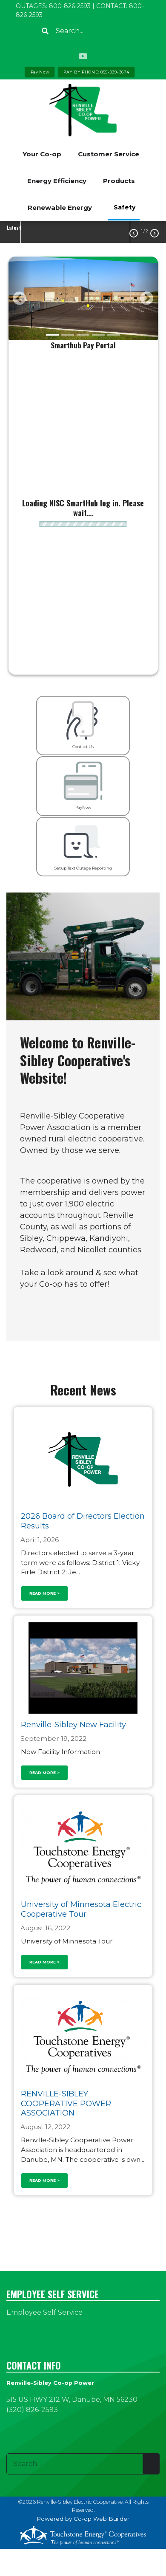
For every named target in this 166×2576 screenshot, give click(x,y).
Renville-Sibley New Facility (73, 1725)
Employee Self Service (44, 2312)
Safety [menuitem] (124, 207)
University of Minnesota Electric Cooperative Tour (81, 1909)
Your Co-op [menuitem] (42, 154)
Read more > (44, 1593)
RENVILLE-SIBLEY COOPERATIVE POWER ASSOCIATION (66, 2103)
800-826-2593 (70, 6)
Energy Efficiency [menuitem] (56, 181)
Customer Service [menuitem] (108, 154)
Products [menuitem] (119, 181)
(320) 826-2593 (32, 2410)
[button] (20, 298)
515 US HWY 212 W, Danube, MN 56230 (71, 2399)
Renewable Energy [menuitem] (60, 207)
